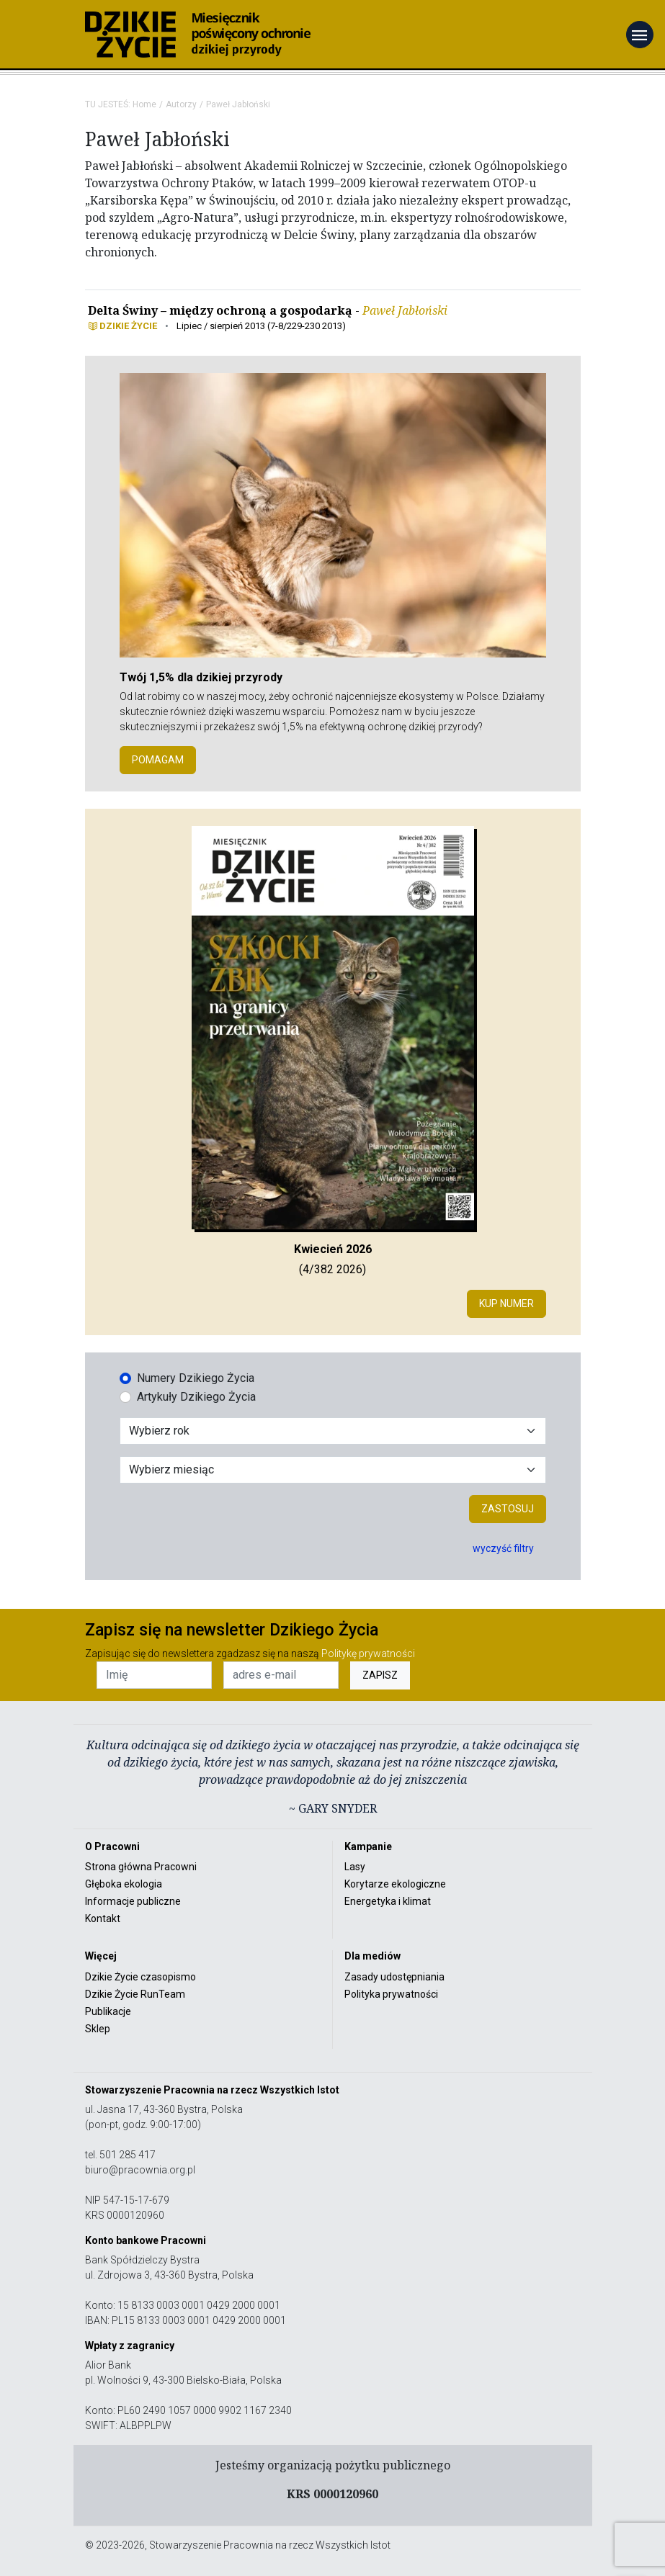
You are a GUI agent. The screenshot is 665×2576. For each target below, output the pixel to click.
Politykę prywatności (368, 1653)
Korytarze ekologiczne (395, 1884)
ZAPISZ (380, 1675)
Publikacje (108, 2011)
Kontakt (102, 1918)
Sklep (97, 2028)
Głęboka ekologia (123, 1884)
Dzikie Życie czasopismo (140, 1977)
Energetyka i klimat (387, 1901)
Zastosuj (507, 1508)
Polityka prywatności (391, 1994)
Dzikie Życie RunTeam (135, 1994)
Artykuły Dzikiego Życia (196, 1397)
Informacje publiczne (133, 1901)
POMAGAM (158, 760)
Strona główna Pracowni (141, 1866)
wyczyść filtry (503, 1548)
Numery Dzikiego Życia (195, 1378)
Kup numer (506, 1303)
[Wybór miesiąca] (333, 1470)
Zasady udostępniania (394, 1977)
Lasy (354, 1866)
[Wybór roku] (333, 1431)
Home (144, 104)
